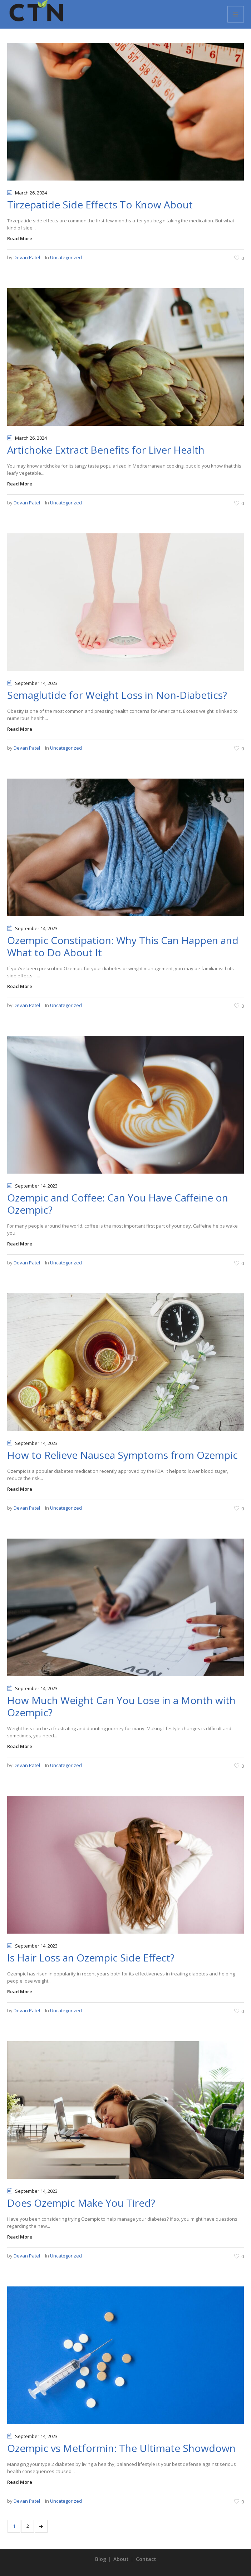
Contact (146, 2559)
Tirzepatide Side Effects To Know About (100, 204)
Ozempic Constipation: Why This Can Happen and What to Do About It (122, 946)
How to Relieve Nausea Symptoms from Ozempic (122, 1455)
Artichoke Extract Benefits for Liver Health (106, 450)
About (121, 2559)
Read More (19, 238)
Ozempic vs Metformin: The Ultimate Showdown (121, 2448)
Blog (100, 2559)
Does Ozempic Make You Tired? (81, 2203)
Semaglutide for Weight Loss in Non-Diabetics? (117, 695)
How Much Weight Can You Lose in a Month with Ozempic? (121, 1706)
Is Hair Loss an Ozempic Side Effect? (90, 1957)
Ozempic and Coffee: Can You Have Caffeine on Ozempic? (117, 1204)
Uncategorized (66, 257)
